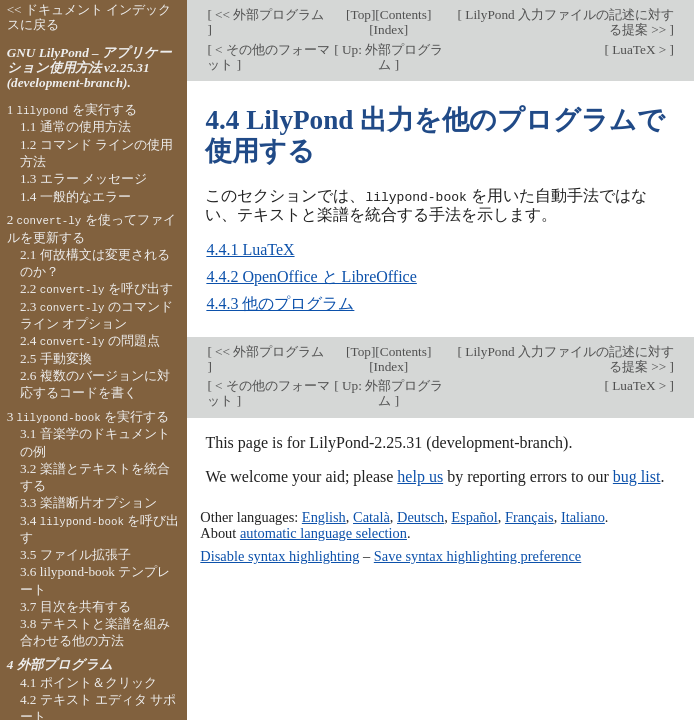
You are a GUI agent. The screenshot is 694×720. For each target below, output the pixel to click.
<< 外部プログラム (268, 14)
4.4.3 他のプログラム (280, 302)
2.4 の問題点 (90, 340)
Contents (403, 14)
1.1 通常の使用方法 (75, 126)
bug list (637, 475)
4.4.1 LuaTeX (250, 248)
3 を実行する (88, 416)
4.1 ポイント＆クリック (88, 682)
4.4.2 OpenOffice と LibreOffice (311, 275)
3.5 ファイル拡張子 (75, 554)
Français (529, 516)
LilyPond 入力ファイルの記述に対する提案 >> (568, 22)
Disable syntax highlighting (279, 556)
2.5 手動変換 (56, 358)
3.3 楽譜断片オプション (88, 502)
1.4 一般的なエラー (75, 196)
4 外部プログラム (60, 664)
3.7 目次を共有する (75, 606)
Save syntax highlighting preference (477, 556)
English (324, 516)
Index (389, 29)
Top (360, 14)
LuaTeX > (639, 49)
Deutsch (420, 516)
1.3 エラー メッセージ (83, 178)
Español (474, 516)
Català (371, 516)
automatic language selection (323, 532)
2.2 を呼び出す (96, 288)
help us (420, 475)
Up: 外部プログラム (391, 57)
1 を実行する (72, 109)
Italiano (583, 516)
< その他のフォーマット (268, 57)
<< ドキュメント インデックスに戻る (89, 17)
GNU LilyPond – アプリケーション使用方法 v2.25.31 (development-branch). (89, 67)
